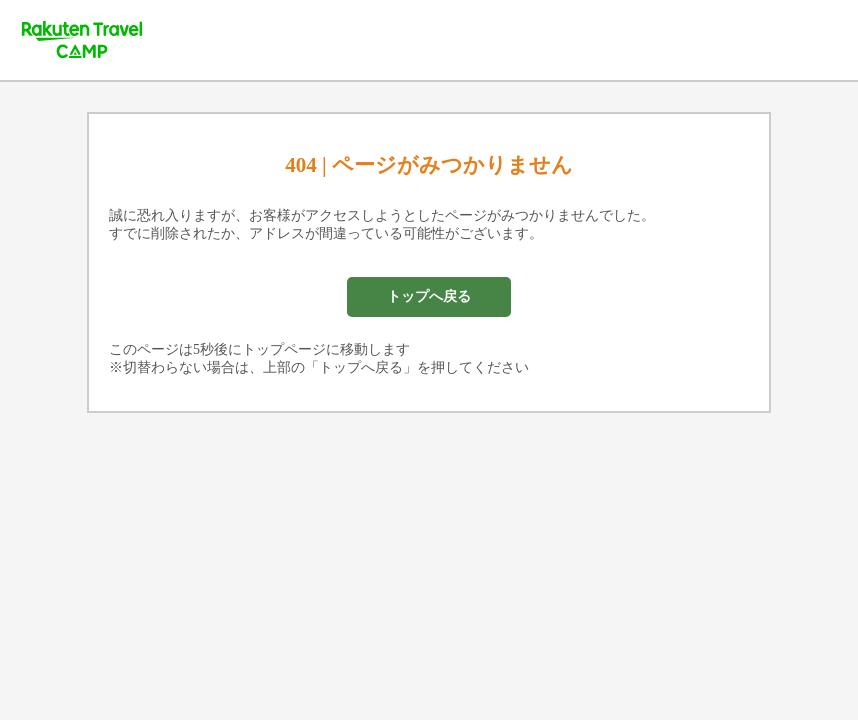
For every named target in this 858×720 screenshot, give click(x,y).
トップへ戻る (429, 296)
